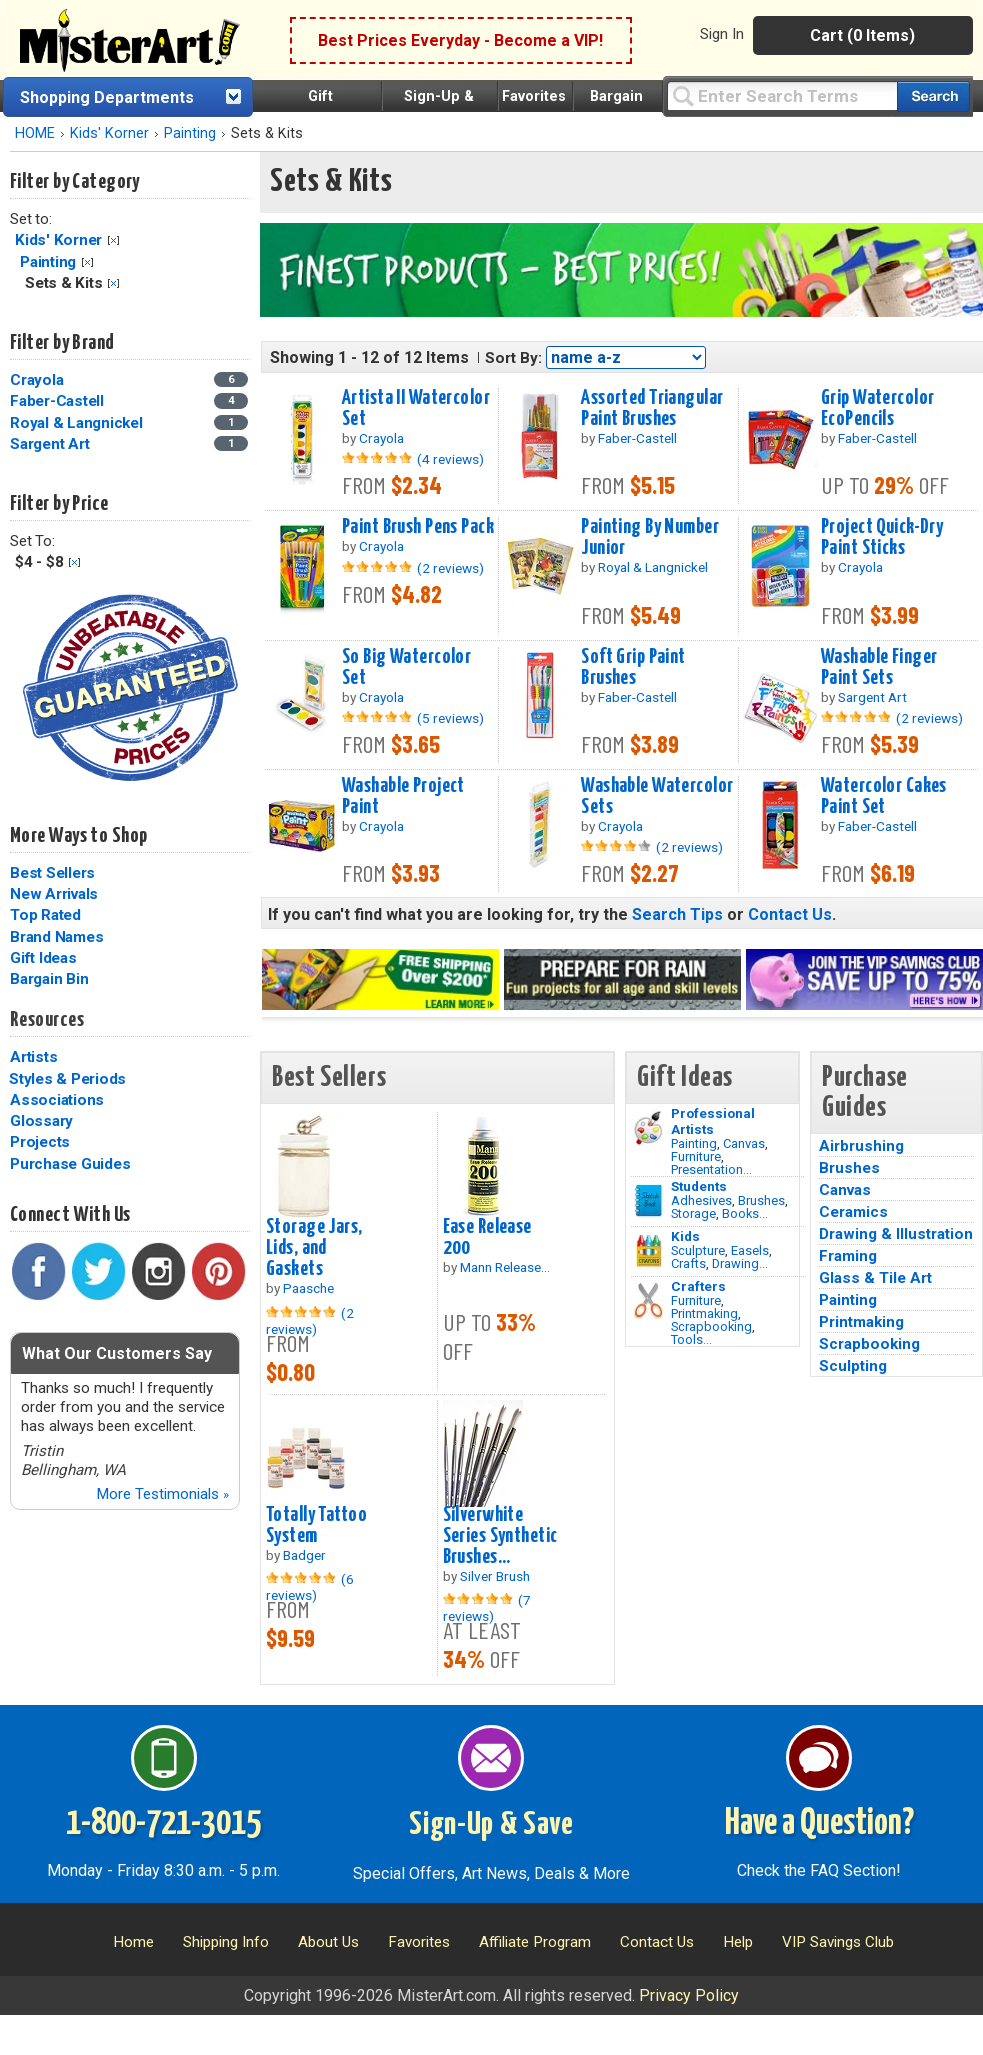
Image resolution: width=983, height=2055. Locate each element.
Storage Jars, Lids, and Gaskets (314, 1248)
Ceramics (853, 1212)
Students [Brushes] (699, 1186)
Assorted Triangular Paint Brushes (652, 408)
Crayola (36, 380)
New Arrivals (54, 894)
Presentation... (711, 1169)
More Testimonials (162, 1494)
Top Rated (45, 915)
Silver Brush (495, 1576)
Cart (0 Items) (862, 35)
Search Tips (677, 914)
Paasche (308, 1288)
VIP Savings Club (838, 1942)
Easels (750, 1250)
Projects (40, 1142)
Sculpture (698, 1250)
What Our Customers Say (117, 1353)
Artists (33, 1057)
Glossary (41, 1121)
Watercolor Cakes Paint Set (884, 796)
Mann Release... (505, 1267)
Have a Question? (819, 1824)
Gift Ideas (43, 958)
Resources (47, 1020)
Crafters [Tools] (698, 1286)
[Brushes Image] (648, 1201)
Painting (190, 133)
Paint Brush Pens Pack (418, 527)
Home (133, 1942)
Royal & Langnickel (76, 423)
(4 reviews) (450, 459)
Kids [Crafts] (685, 1236)
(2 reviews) (450, 568)
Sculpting (853, 1366)
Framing (848, 1256)
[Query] (782, 95)
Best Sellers (52, 873)
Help (738, 1942)
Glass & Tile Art (875, 1278)
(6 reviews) (310, 1587)
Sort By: (513, 358)
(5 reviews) (450, 718)
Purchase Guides (70, 1164)
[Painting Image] (648, 1128)
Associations (57, 1100)
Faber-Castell (57, 401)
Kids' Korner (109, 133)
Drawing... (740, 1263)
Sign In (722, 34)
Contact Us (790, 914)
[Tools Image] (648, 1301)
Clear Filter (113, 240)
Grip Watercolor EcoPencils (877, 408)
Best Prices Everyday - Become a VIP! (460, 40)
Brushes (761, 1200)
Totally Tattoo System (316, 1525)
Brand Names (56, 937)
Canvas (744, 1143)
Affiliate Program (535, 1942)
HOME (35, 133)
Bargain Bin (49, 979)
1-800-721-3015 (163, 1824)
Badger (304, 1555)
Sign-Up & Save (491, 1825)
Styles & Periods (67, 1079)
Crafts (688, 1263)
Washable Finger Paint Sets (879, 667)
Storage (693, 1213)
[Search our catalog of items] (933, 96)
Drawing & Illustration (896, 1234)
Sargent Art (49, 444)
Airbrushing (861, 1146)
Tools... (691, 1339)
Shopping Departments (107, 97)
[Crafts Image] (648, 1251)
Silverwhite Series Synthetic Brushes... (500, 1536)
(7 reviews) (487, 1608)
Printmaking (704, 1313)
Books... (745, 1213)
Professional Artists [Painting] (713, 1121)
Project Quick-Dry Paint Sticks (882, 537)
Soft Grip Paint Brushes (633, 667)
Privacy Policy (689, 1995)
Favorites (534, 96)
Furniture (696, 1156)
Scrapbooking (711, 1326)
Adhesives (701, 1200)
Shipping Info (226, 1942)
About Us (328, 1942)
